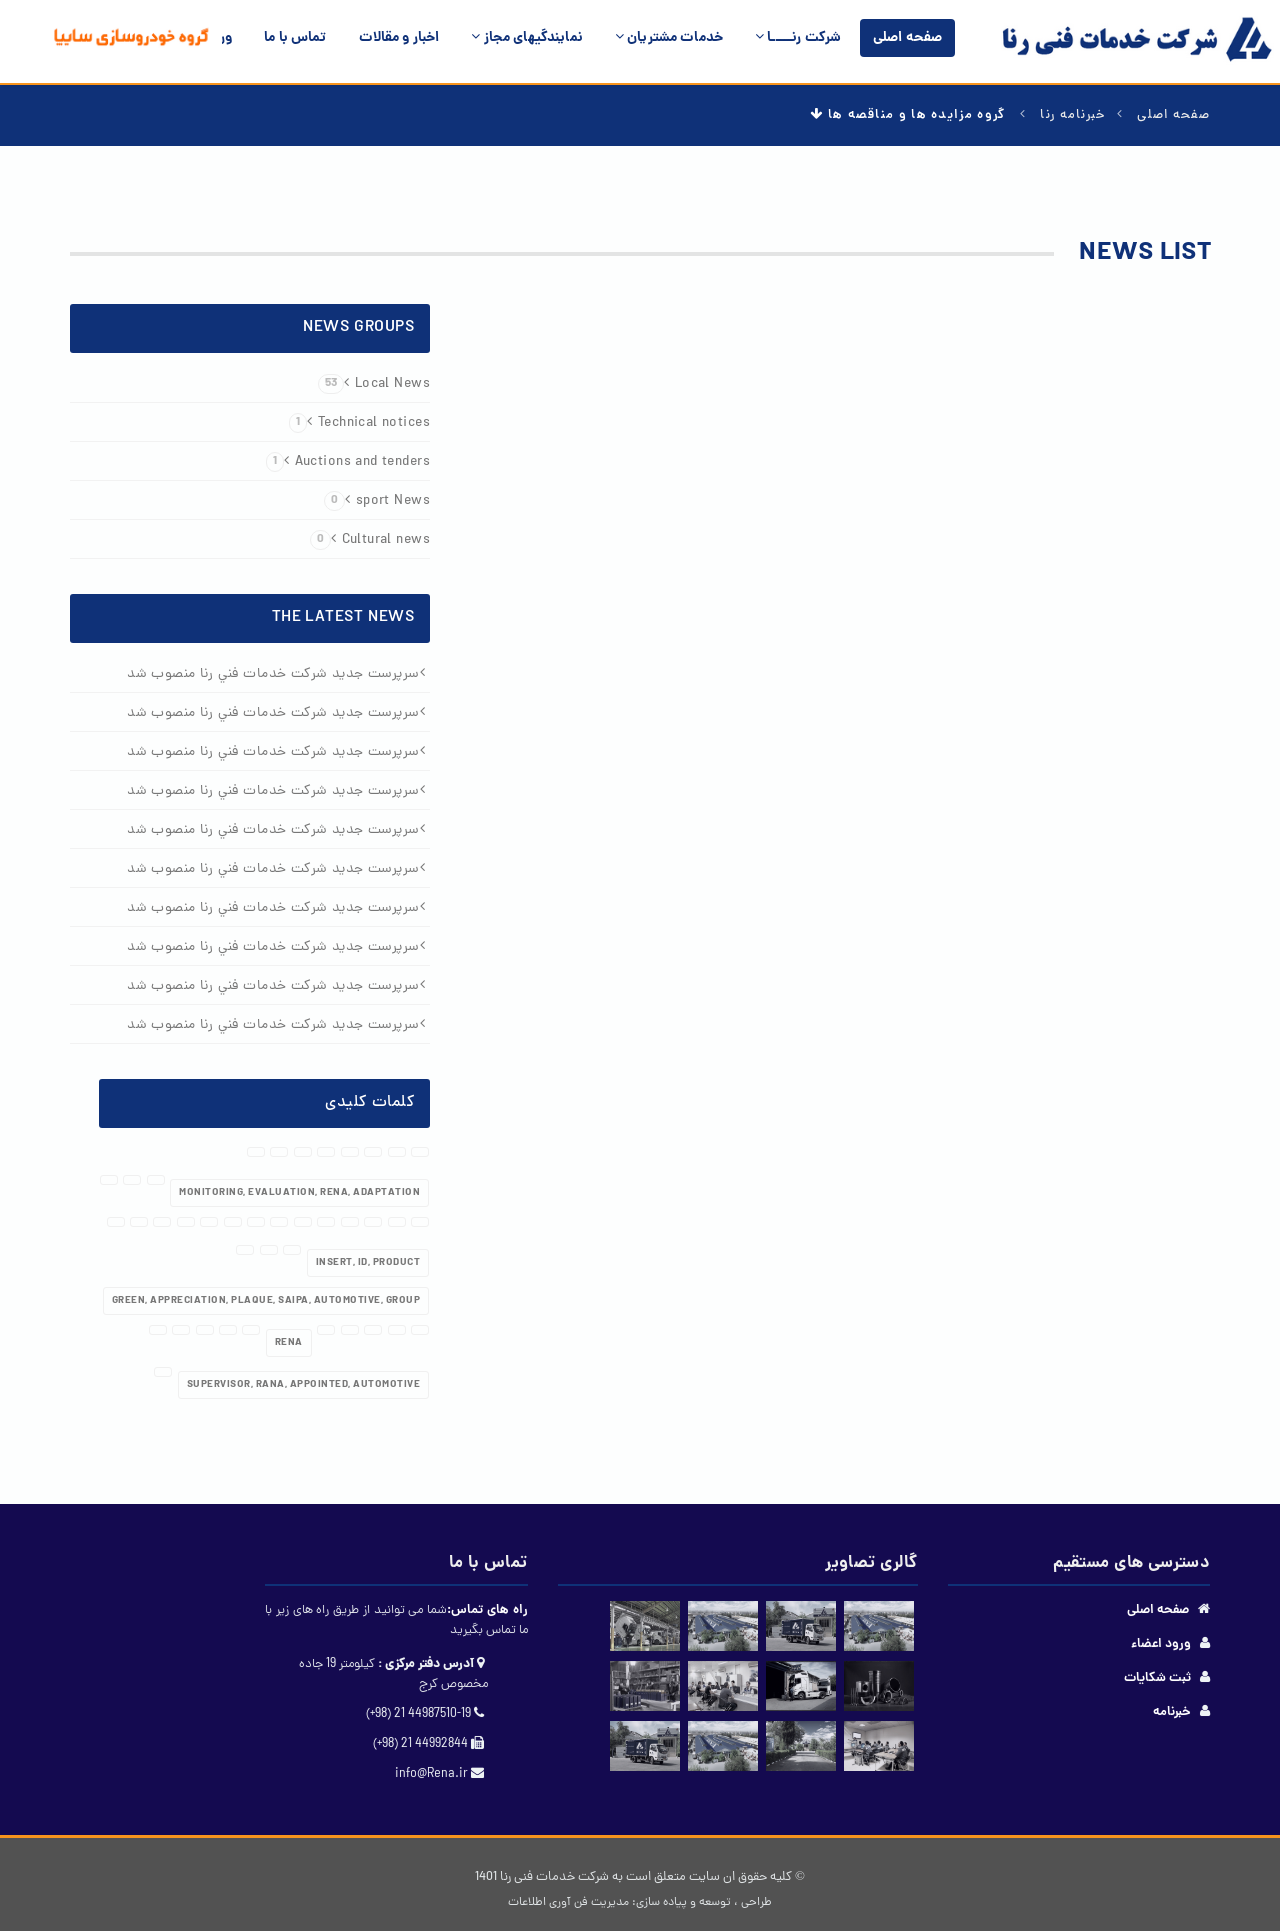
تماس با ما (295, 38)
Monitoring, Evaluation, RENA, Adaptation (299, 1193)
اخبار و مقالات (399, 38)
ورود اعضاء (1161, 1644)
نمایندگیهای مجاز (527, 38)
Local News (374, 384)
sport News (377, 501)
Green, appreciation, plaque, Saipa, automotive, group (266, 1301)
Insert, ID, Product (368, 1263)
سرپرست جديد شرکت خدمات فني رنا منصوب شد (273, 674)
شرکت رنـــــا (798, 38)
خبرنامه (1172, 1712)
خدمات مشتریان (669, 38)
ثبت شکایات (1157, 1678)
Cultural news (370, 540)
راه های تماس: (487, 1610)
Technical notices (359, 423)
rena (289, 1343)
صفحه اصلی (907, 38)
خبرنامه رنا (1073, 116)
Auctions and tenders (348, 462)
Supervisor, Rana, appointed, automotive (304, 1385)
